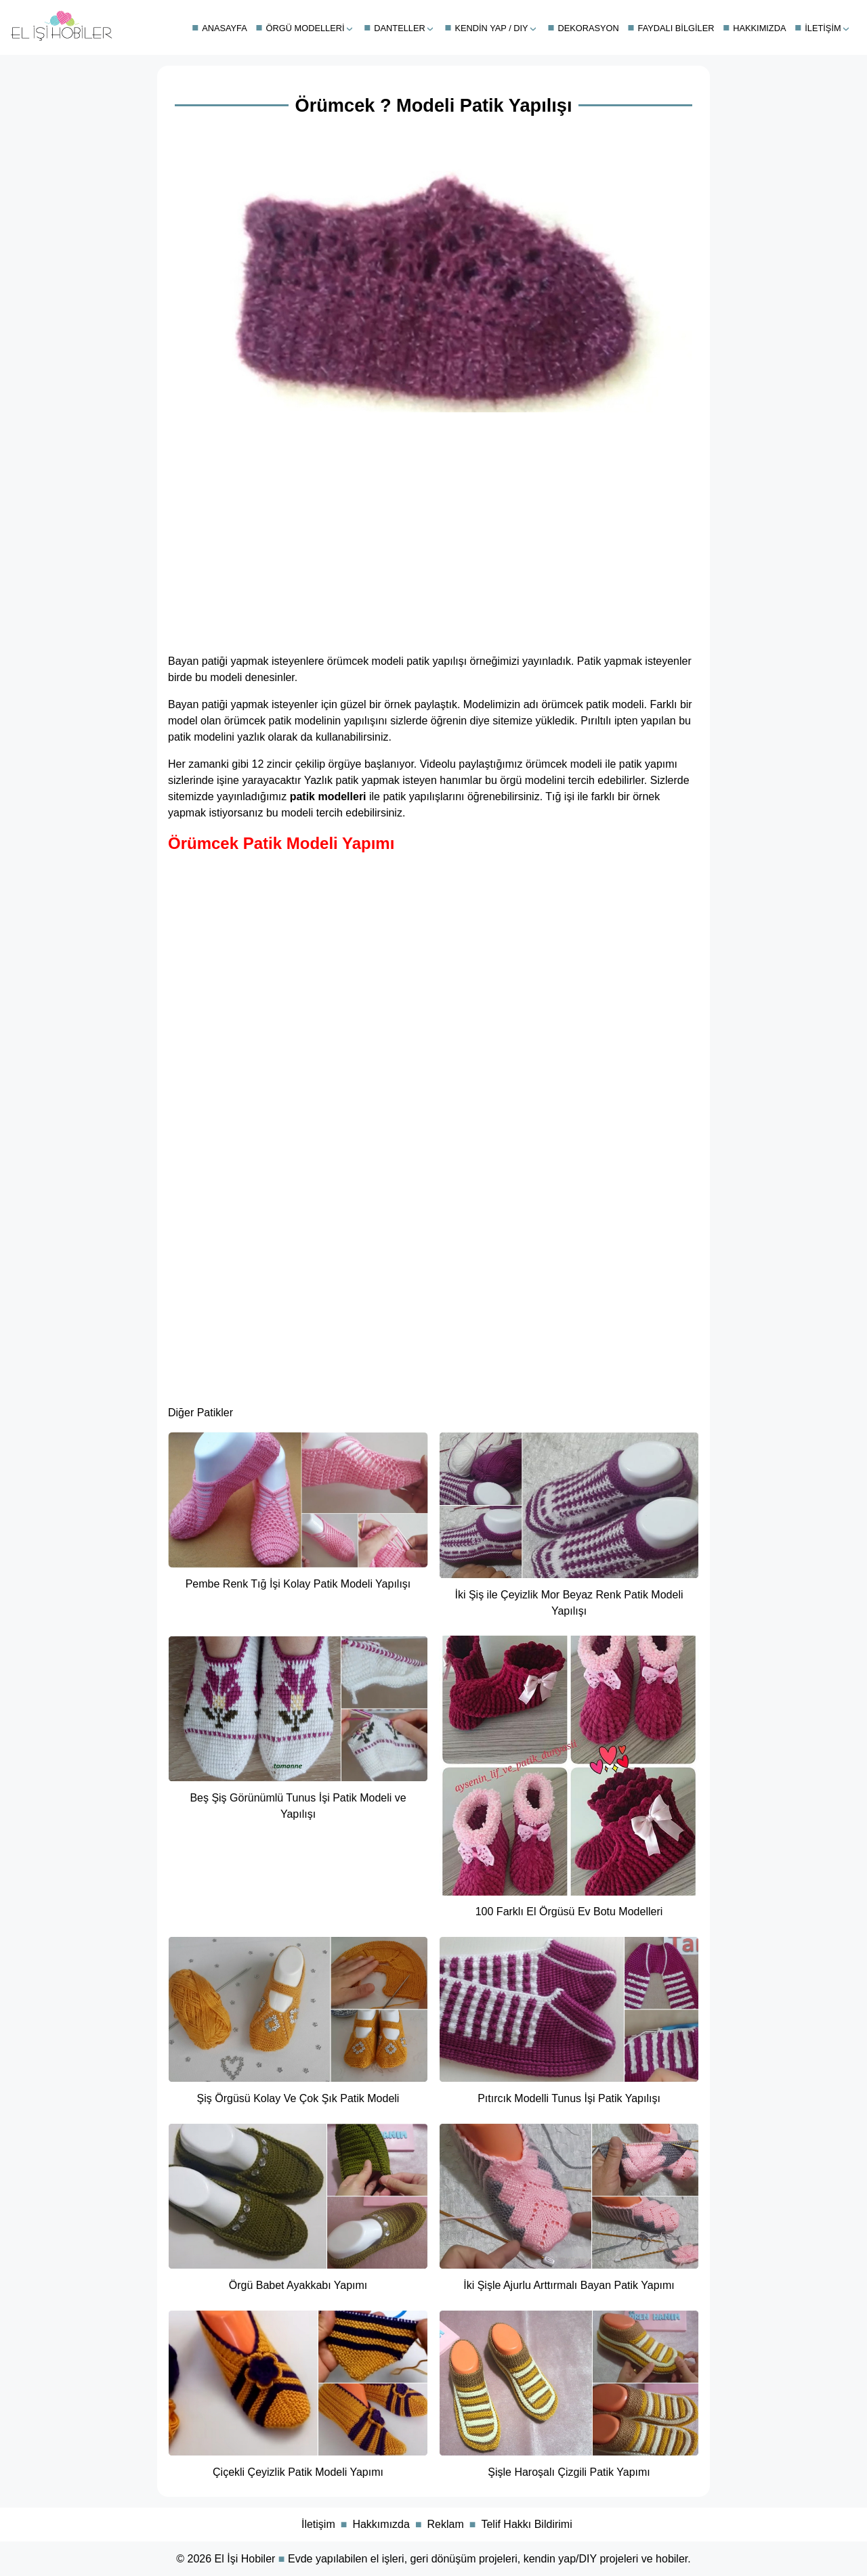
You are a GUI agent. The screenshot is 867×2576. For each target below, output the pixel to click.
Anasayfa (224, 28)
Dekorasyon (587, 28)
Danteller (399, 28)
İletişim (823, 28)
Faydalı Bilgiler (676, 28)
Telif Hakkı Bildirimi (526, 2524)
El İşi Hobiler (245, 2558)
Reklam (445, 2524)
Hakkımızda (759, 28)
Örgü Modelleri (305, 28)
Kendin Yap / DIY (491, 28)
